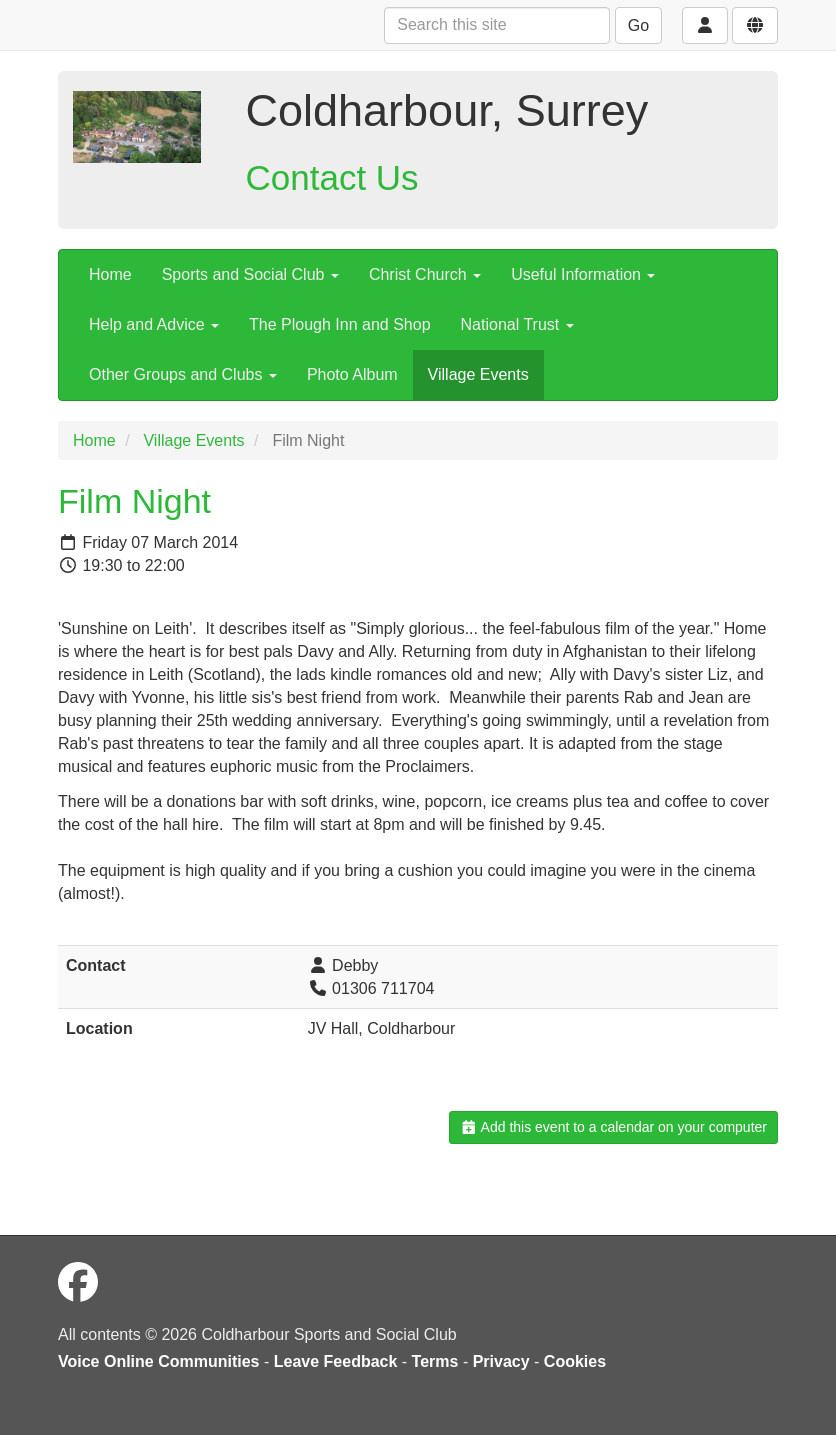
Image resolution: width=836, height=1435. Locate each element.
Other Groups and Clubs (183, 374)
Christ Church (425, 274)
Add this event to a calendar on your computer (613, 1127)
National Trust (517, 324)
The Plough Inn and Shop (339, 324)
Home (110, 274)
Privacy (501, 1361)
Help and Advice (154, 324)
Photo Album (352, 374)
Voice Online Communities (159, 1361)
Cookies (575, 1361)
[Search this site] (497, 25)
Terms (435, 1361)
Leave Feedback (336, 1361)
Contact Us (332, 177)
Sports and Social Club (250, 274)
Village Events (478, 374)
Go (638, 25)
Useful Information (583, 274)
